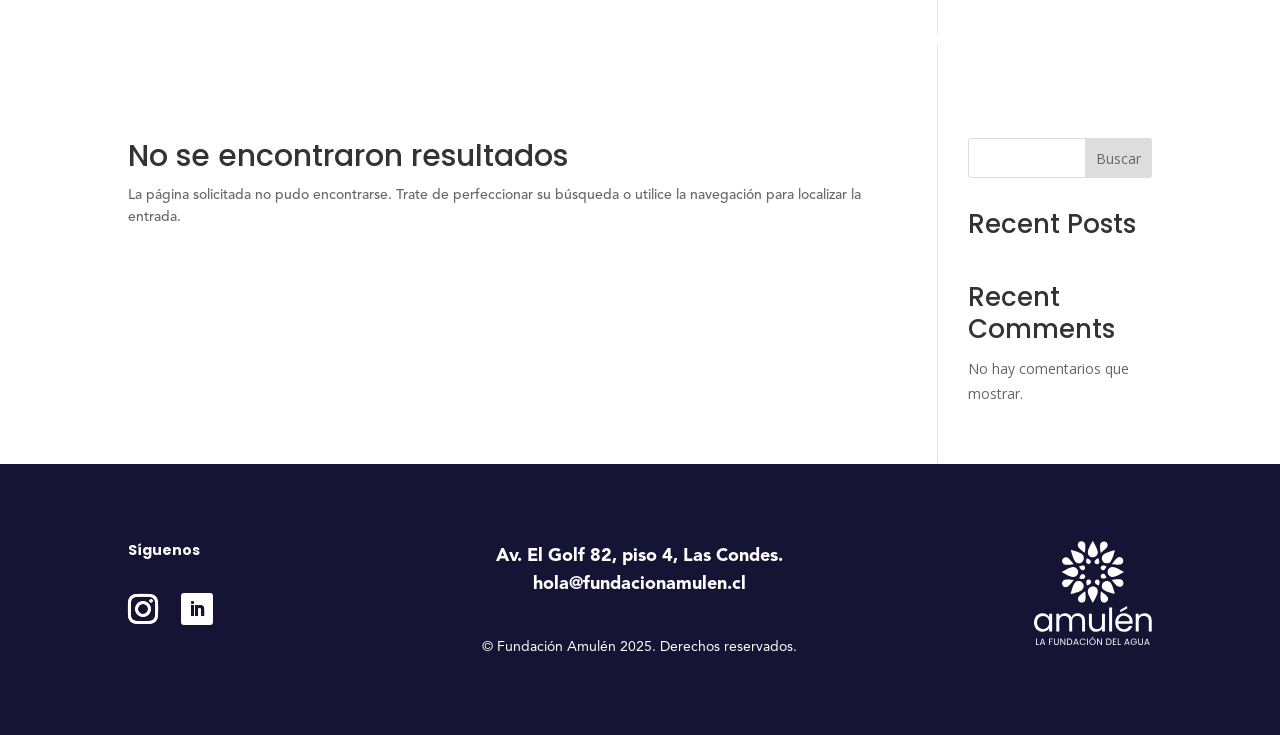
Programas (743, 40)
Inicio (556, 40)
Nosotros (630, 40)
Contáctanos (1109, 40)
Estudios (855, 40)
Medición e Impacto (976, 40)
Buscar (1118, 158)
